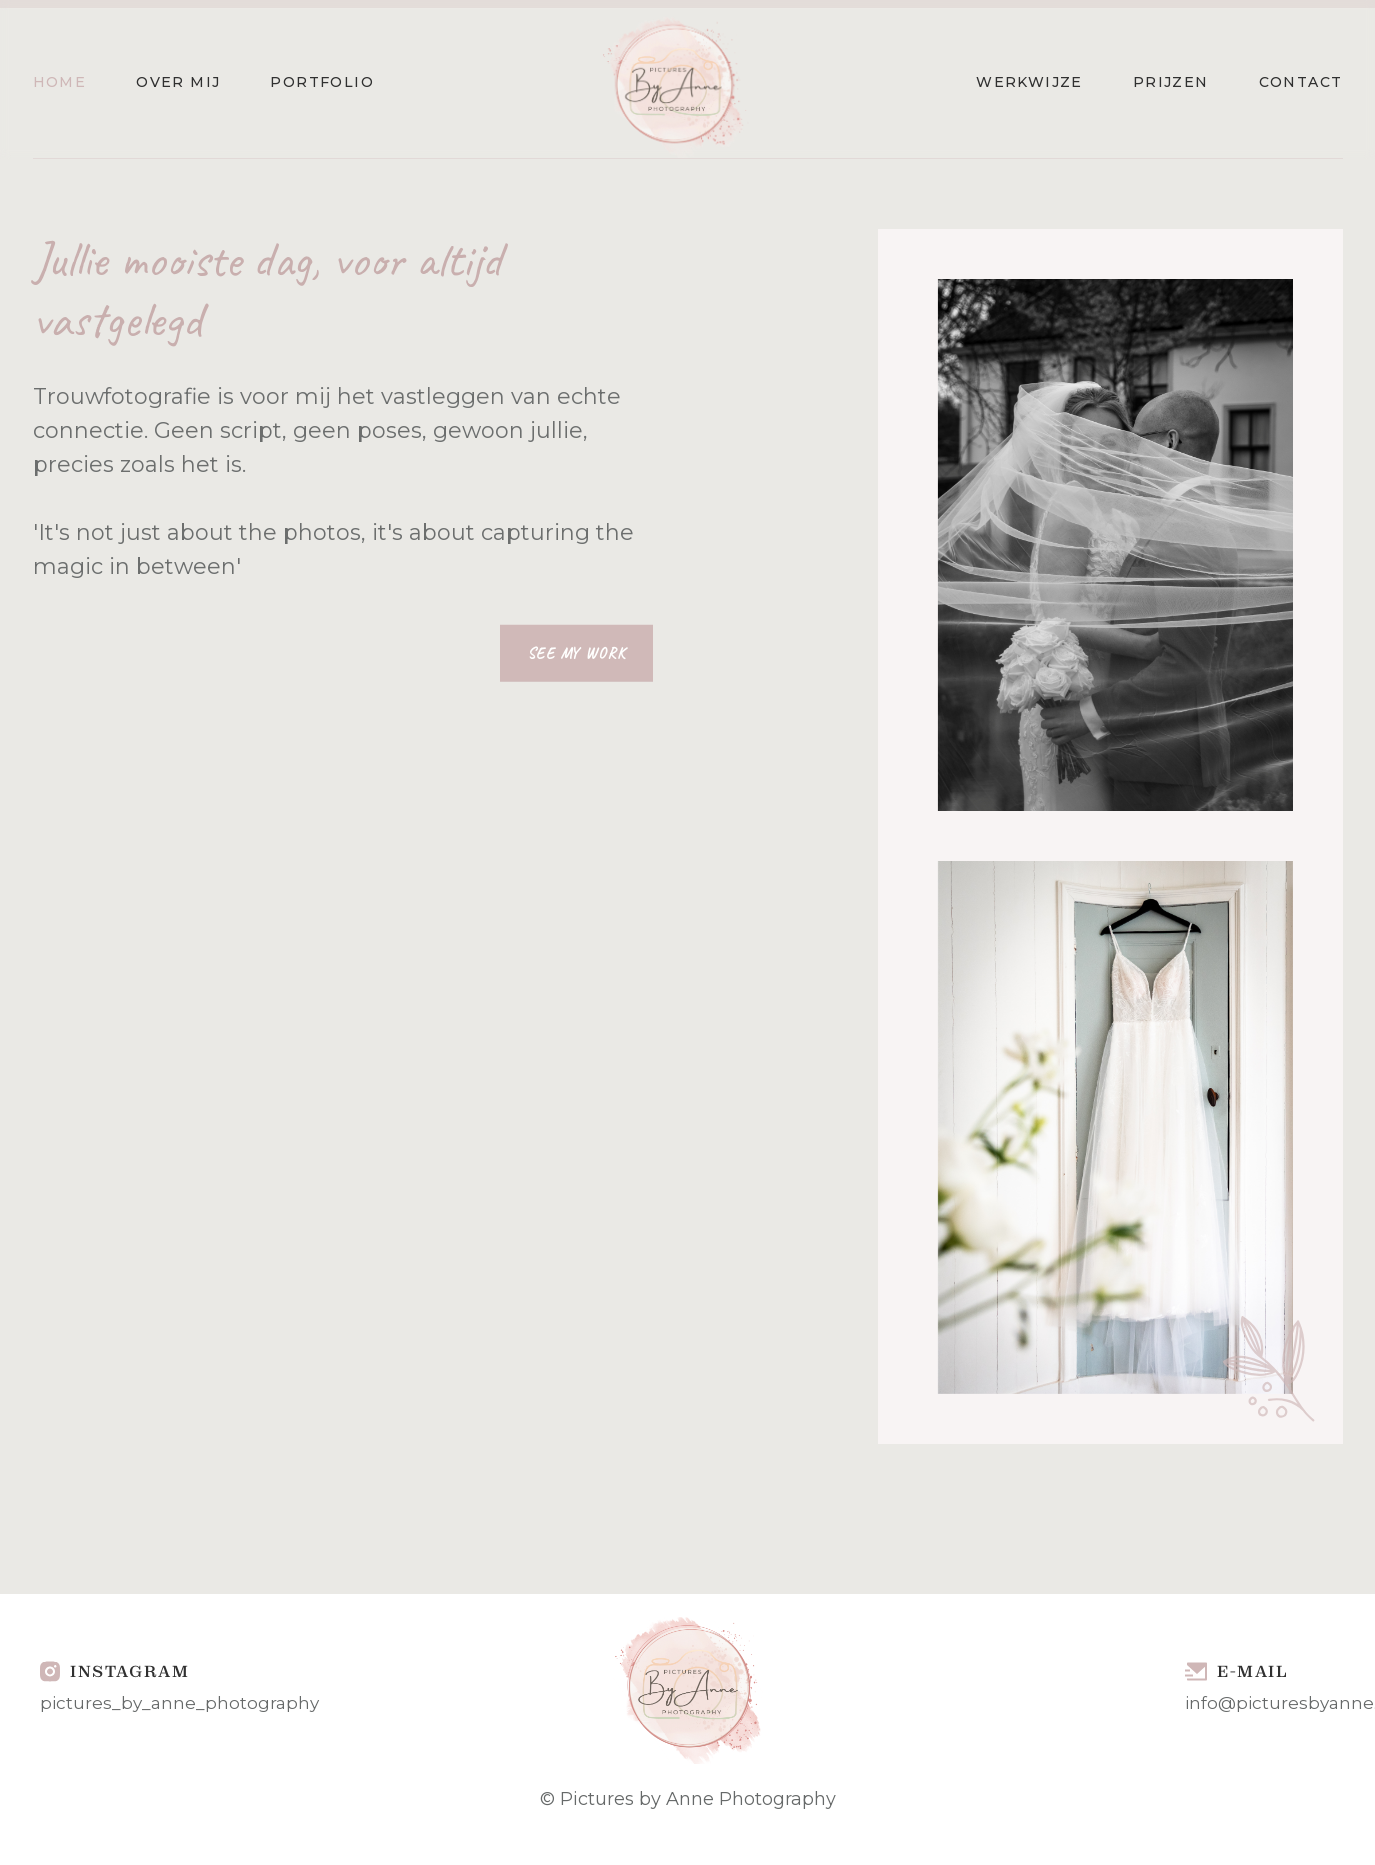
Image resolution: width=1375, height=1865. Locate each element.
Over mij (178, 82)
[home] (675, 83)
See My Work (576, 653)
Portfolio (322, 82)
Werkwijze (1029, 82)
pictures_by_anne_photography (179, 1703)
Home (60, 82)
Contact (1301, 82)
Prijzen (1171, 82)
